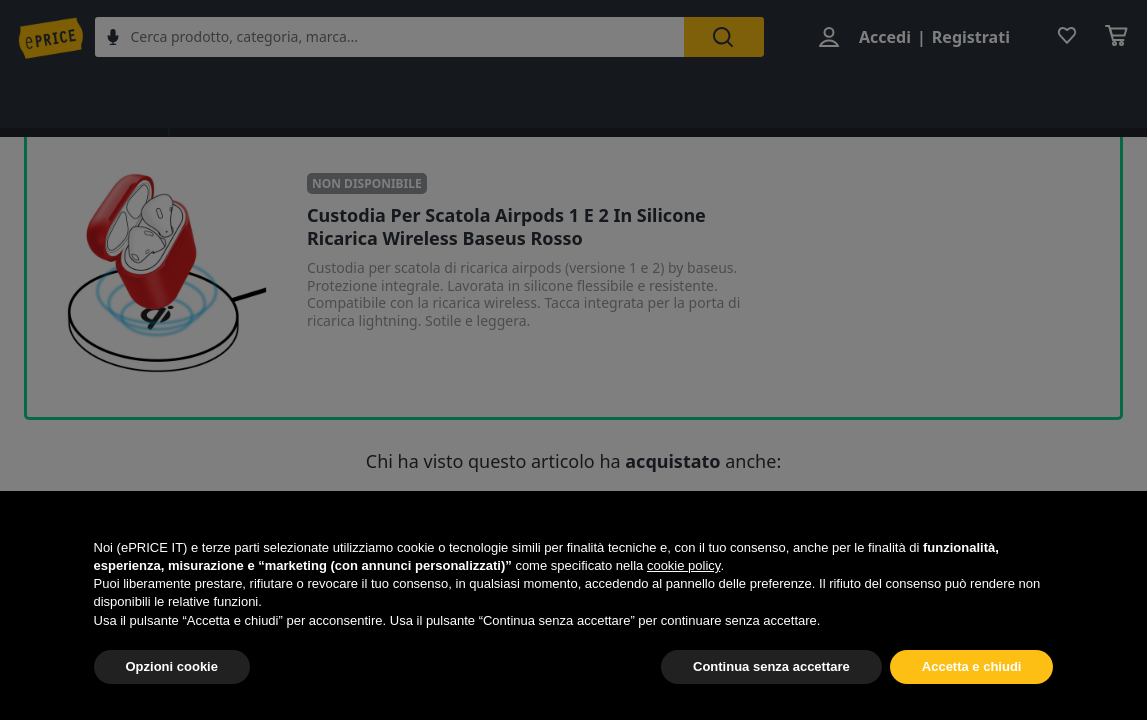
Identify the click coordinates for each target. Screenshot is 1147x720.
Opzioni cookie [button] (172, 666)
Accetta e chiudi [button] (972, 666)
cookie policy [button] (683, 565)
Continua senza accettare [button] (771, 666)
